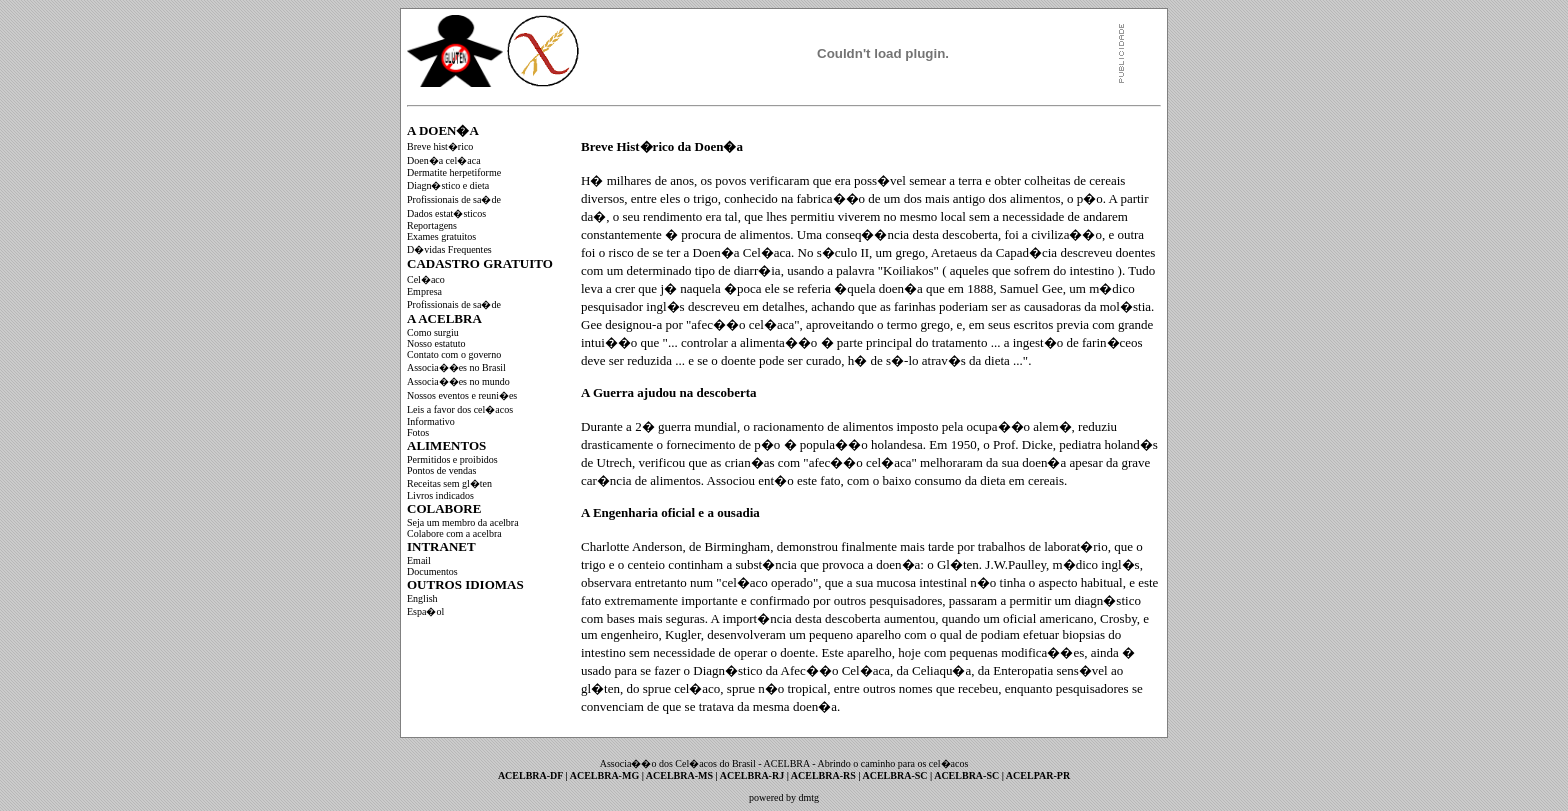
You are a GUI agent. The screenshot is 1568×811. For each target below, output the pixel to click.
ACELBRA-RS (825, 775)
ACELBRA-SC (897, 775)
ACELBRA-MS (681, 775)
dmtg (808, 797)
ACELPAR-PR (1038, 775)
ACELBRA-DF (532, 775)
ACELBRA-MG (606, 775)
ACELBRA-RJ (753, 775)
